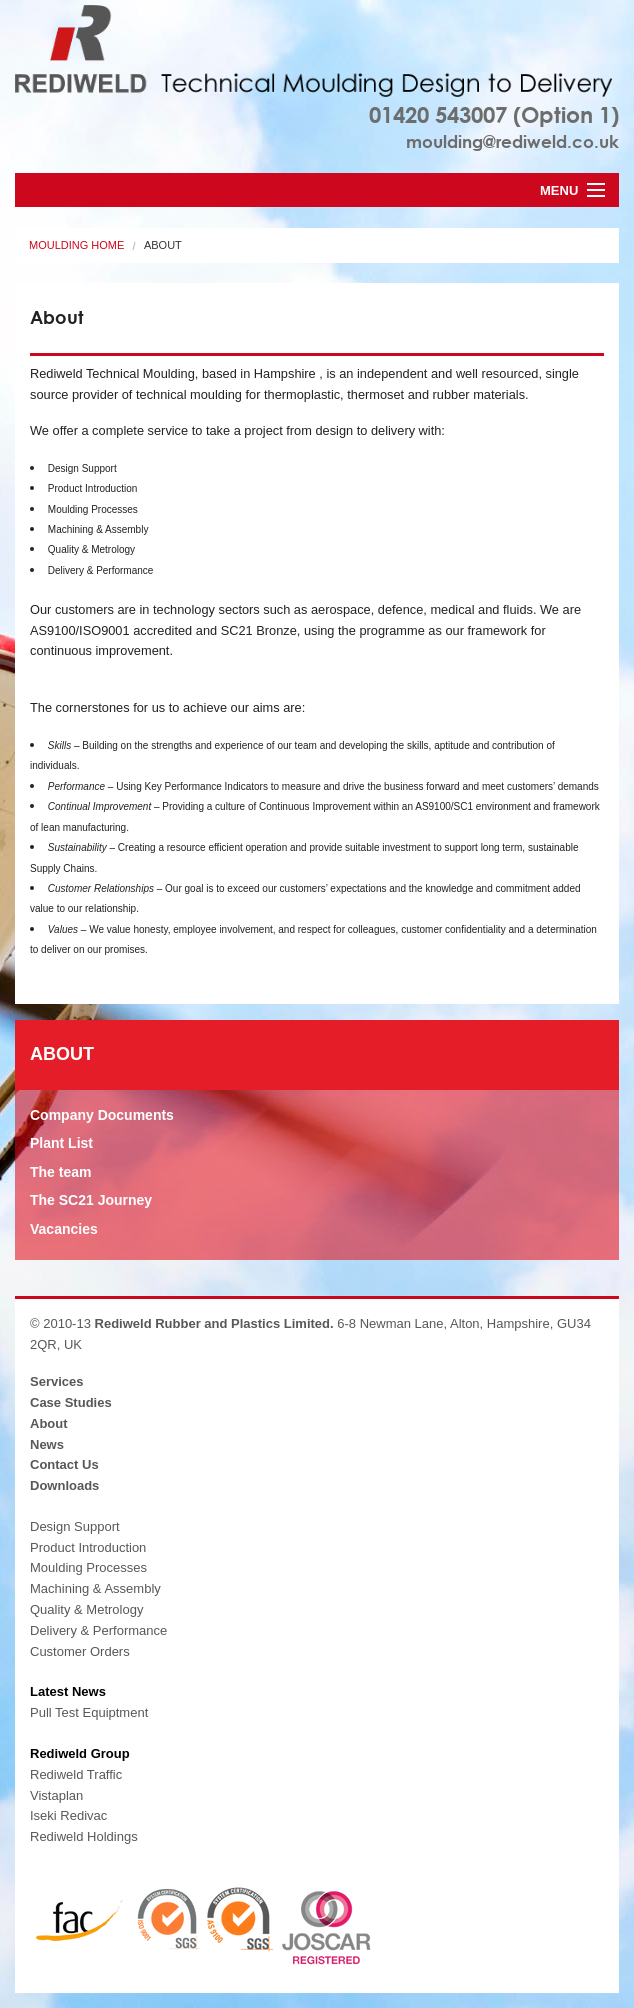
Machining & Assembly (95, 1588)
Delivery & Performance (98, 1630)
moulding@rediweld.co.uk (512, 141)
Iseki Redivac (68, 1815)
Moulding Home (76, 245)
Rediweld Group (80, 1753)
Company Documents (102, 1115)
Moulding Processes (88, 1567)
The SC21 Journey (91, 1200)
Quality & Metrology (86, 1609)
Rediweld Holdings (84, 1836)
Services (57, 1381)
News (47, 1444)
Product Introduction (88, 1547)
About (163, 245)
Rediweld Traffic (76, 1774)
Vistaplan (56, 1795)
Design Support (75, 1526)
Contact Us (64, 1464)
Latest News (68, 1691)
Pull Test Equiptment (89, 1712)
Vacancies (64, 1229)
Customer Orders (80, 1651)
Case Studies (71, 1402)
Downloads (64, 1485)
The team (60, 1172)
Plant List (61, 1143)
